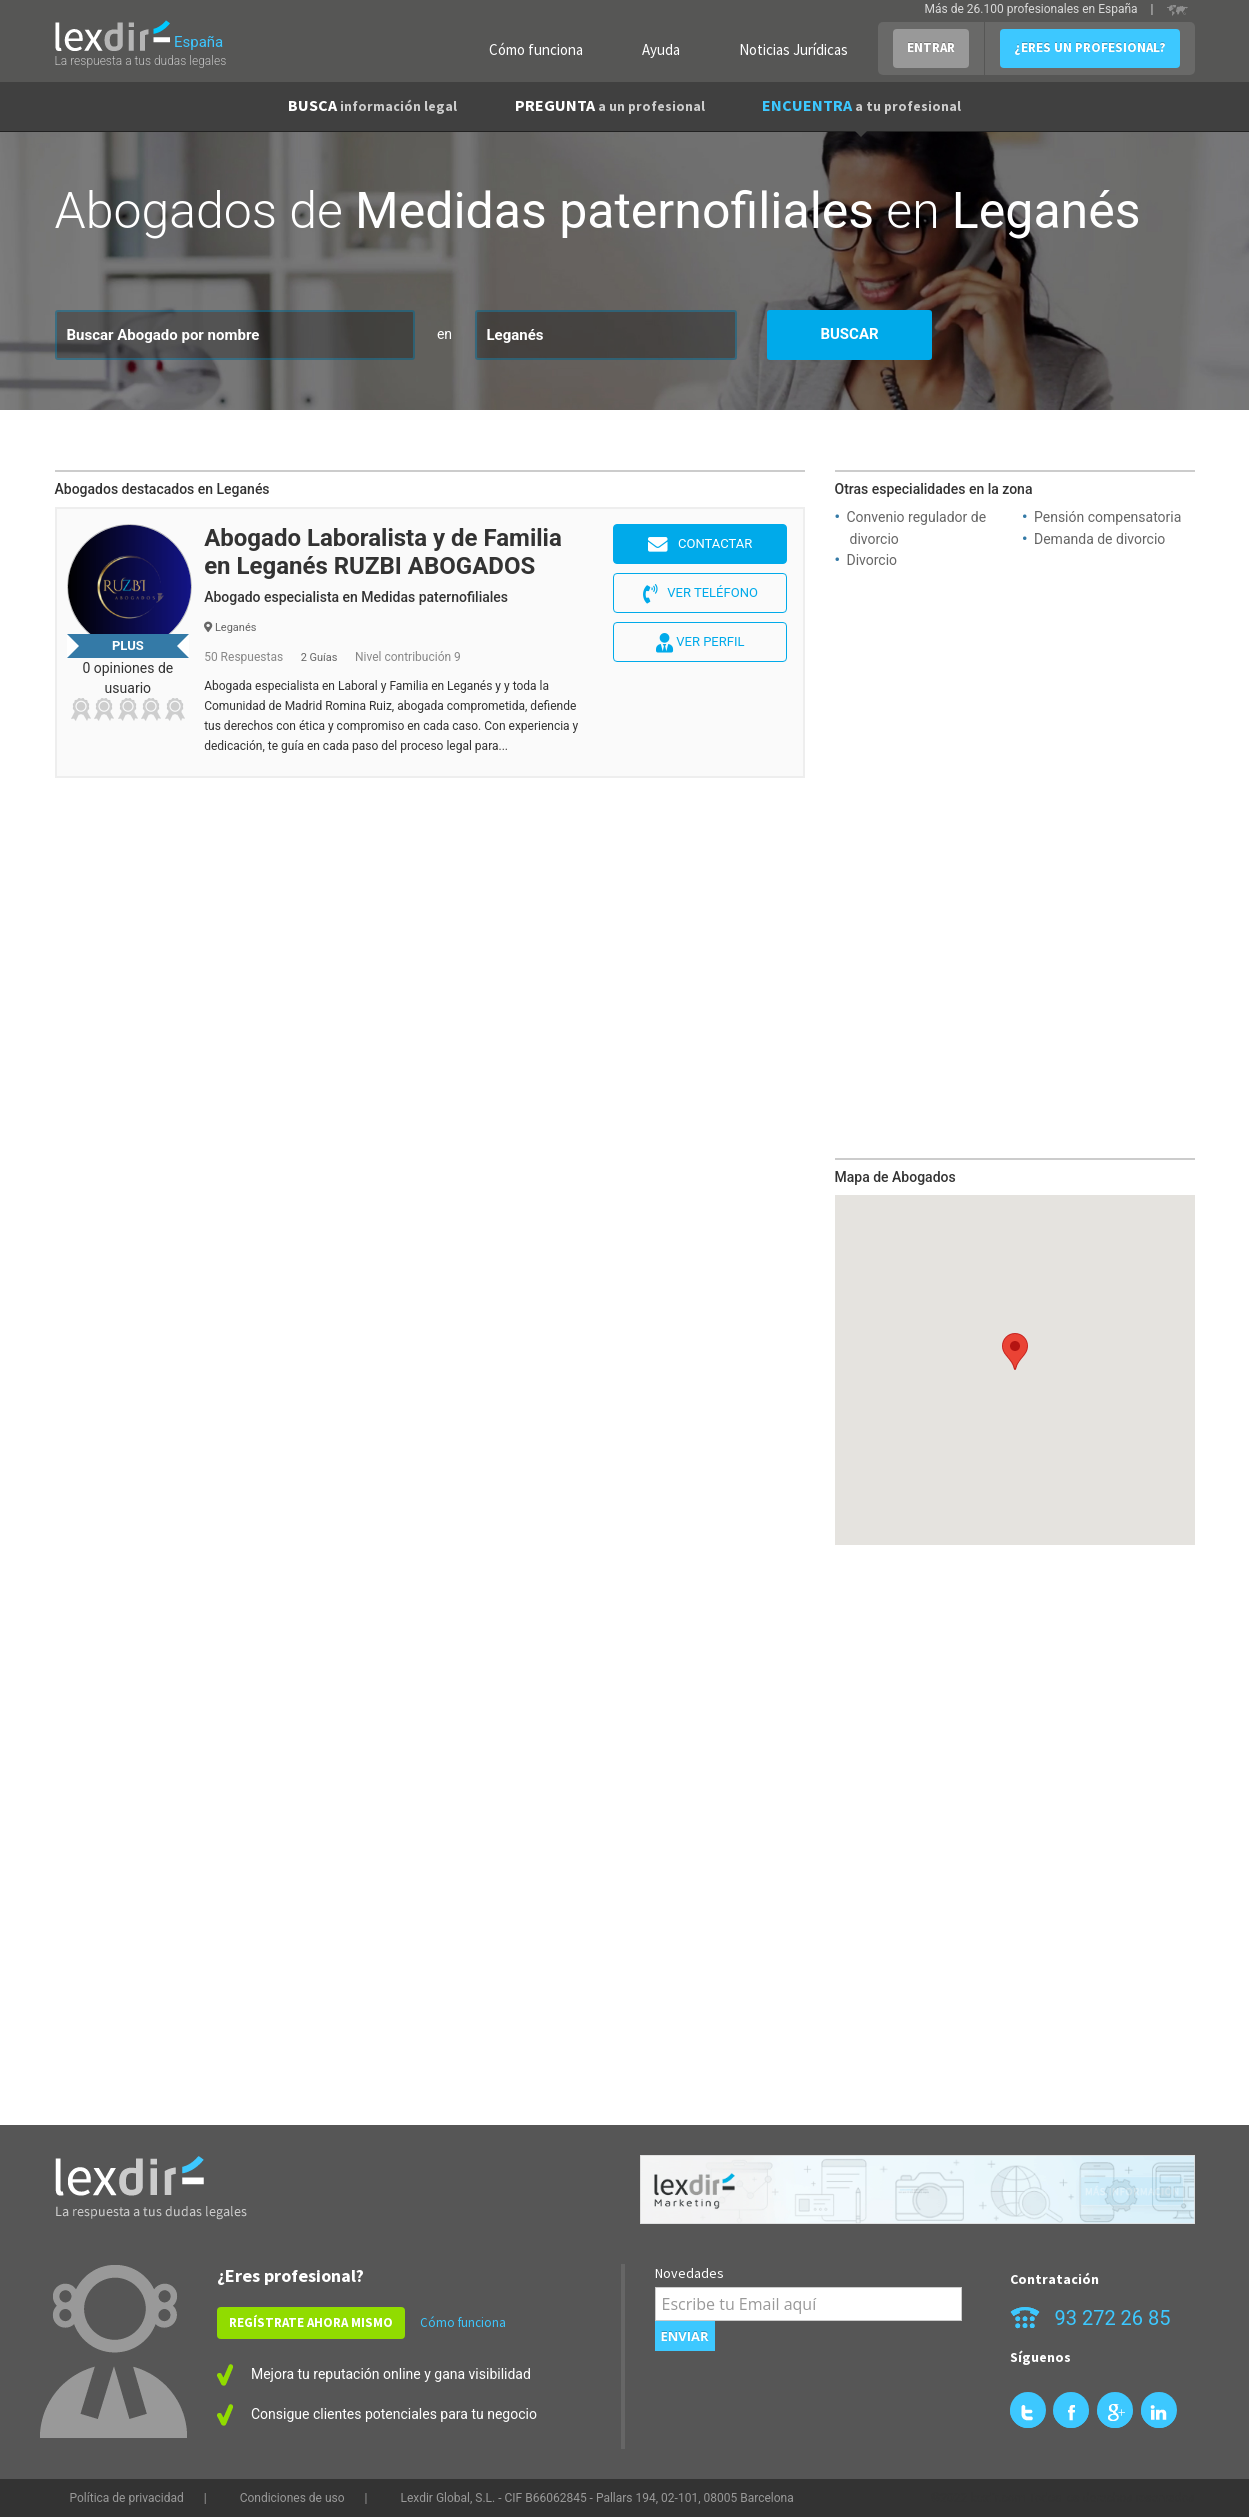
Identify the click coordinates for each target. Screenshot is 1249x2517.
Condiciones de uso (292, 2498)
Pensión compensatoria (1107, 517)
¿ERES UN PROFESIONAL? (1090, 47)
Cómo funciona (536, 49)
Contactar (700, 545)
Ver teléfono (700, 594)
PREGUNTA (610, 105)
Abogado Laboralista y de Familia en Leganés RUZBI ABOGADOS (383, 552)
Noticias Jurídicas (793, 49)
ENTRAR (931, 47)
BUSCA (372, 105)
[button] (1015, 1351)
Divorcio (872, 560)
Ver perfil (700, 643)
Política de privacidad (127, 2498)
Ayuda (661, 49)
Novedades (689, 2273)
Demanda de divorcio (1099, 539)
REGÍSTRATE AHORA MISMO (311, 2322)
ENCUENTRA (861, 105)
